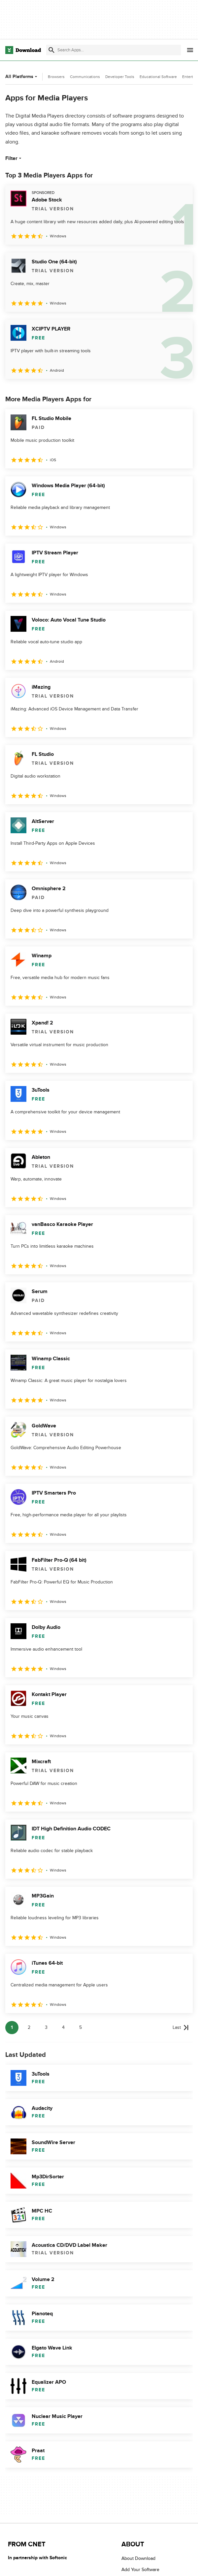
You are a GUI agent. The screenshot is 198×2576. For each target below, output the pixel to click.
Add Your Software (140, 2569)
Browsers (56, 76)
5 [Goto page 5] (80, 2027)
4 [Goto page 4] (63, 2027)
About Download (138, 2558)
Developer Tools (119, 76)
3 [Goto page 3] (46, 2027)
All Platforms (22, 76)
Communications (85, 76)
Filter (14, 158)
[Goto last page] (181, 2027)
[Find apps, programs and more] (113, 50)
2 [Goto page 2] (29, 2027)
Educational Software (158, 76)
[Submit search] (51, 50)
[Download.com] (23, 50)
